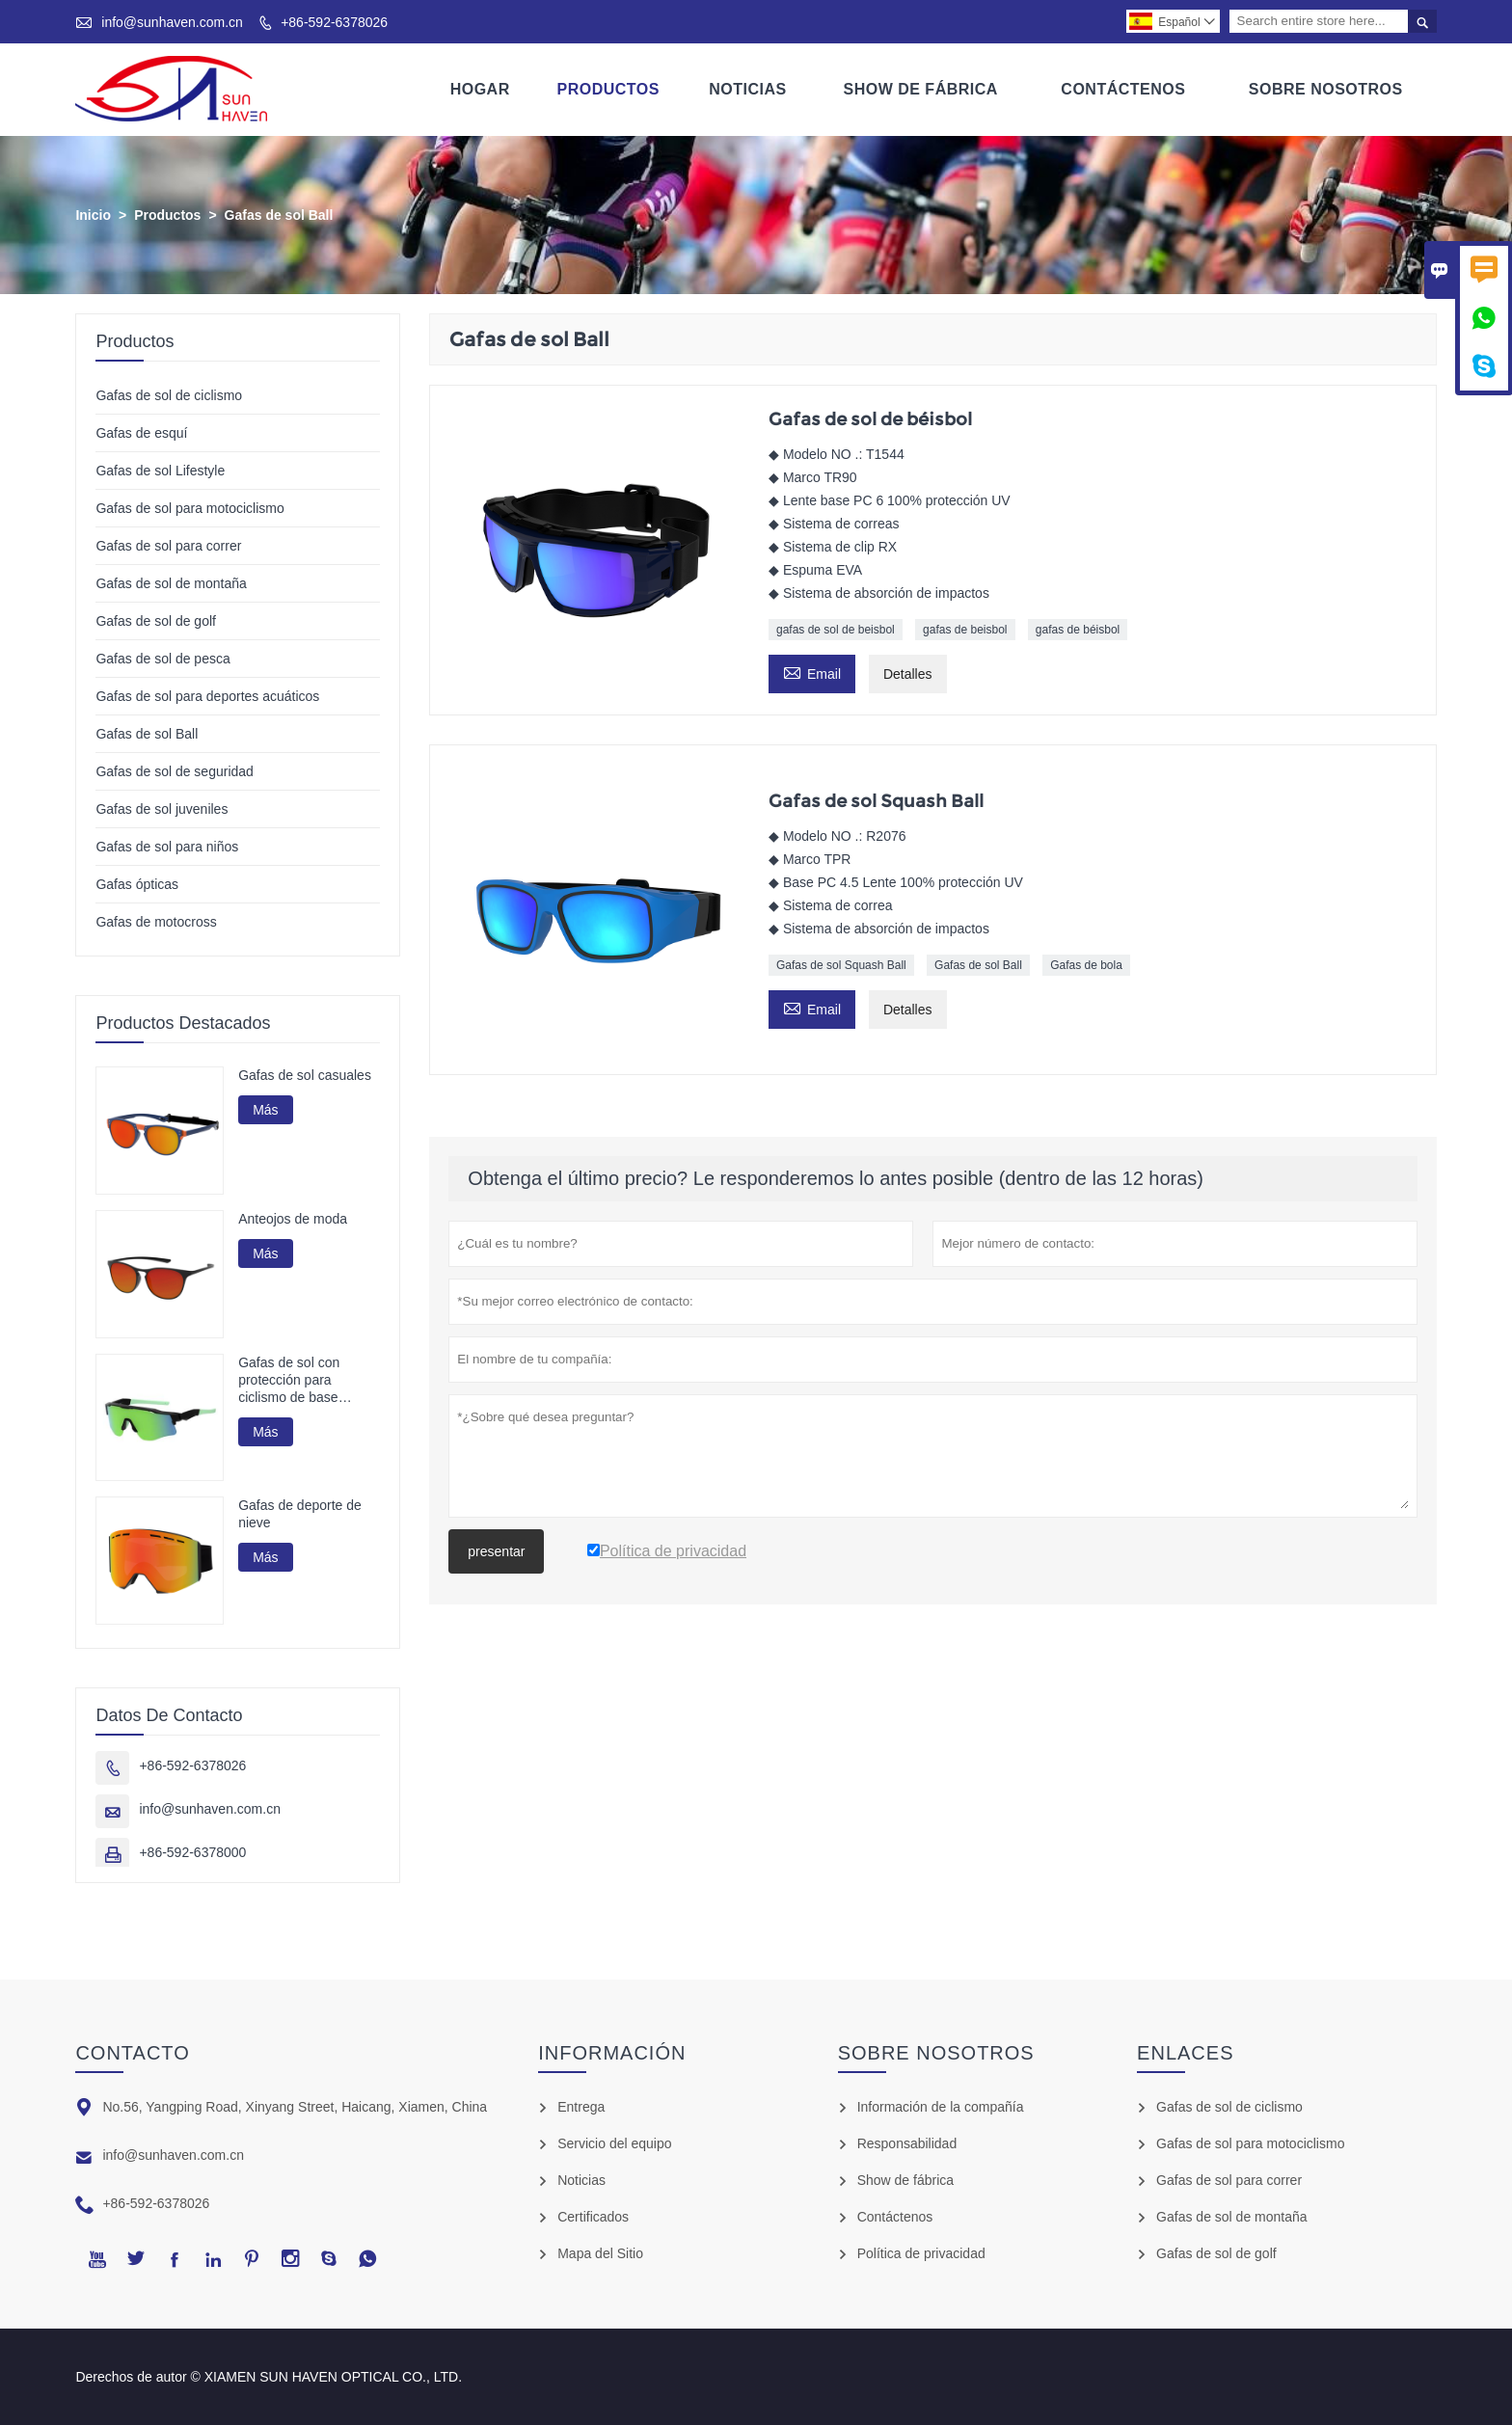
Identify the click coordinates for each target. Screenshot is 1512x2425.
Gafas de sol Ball (978, 965)
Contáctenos (1123, 89)
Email (812, 671)
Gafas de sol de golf (155, 621)
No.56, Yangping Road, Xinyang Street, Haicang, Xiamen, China (294, 2107)
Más (265, 1110)
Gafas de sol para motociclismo (189, 508)
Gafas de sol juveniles (161, 809)
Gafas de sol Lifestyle (160, 470)
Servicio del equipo (614, 2143)
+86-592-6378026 (334, 22)
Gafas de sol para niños (166, 846)
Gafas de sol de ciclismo (168, 395)
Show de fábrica (905, 2180)
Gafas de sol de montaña (170, 583)
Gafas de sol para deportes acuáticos (207, 696)
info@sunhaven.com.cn (172, 22)
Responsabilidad (907, 2143)
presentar (496, 1551)
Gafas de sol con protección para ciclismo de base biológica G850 (288, 1380)
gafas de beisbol (965, 629)
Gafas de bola (1086, 965)
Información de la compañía (940, 2107)
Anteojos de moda (292, 1218)
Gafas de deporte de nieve (300, 1513)
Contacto (132, 2052)
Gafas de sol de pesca (162, 658)
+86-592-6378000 (192, 1852)
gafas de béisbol (1078, 629)
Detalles (907, 674)
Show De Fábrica (920, 89)
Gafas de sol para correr (168, 545)
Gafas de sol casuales (304, 1075)
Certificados (593, 2216)
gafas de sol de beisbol (835, 629)
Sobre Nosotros (1326, 89)
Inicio (93, 215)
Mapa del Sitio (600, 2253)
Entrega (581, 2107)
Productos (608, 89)
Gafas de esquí (141, 433)
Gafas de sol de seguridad (174, 771)
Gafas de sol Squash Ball (841, 965)
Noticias (747, 89)
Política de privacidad (921, 2253)
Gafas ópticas (136, 884)
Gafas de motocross (155, 922)
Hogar (480, 89)
